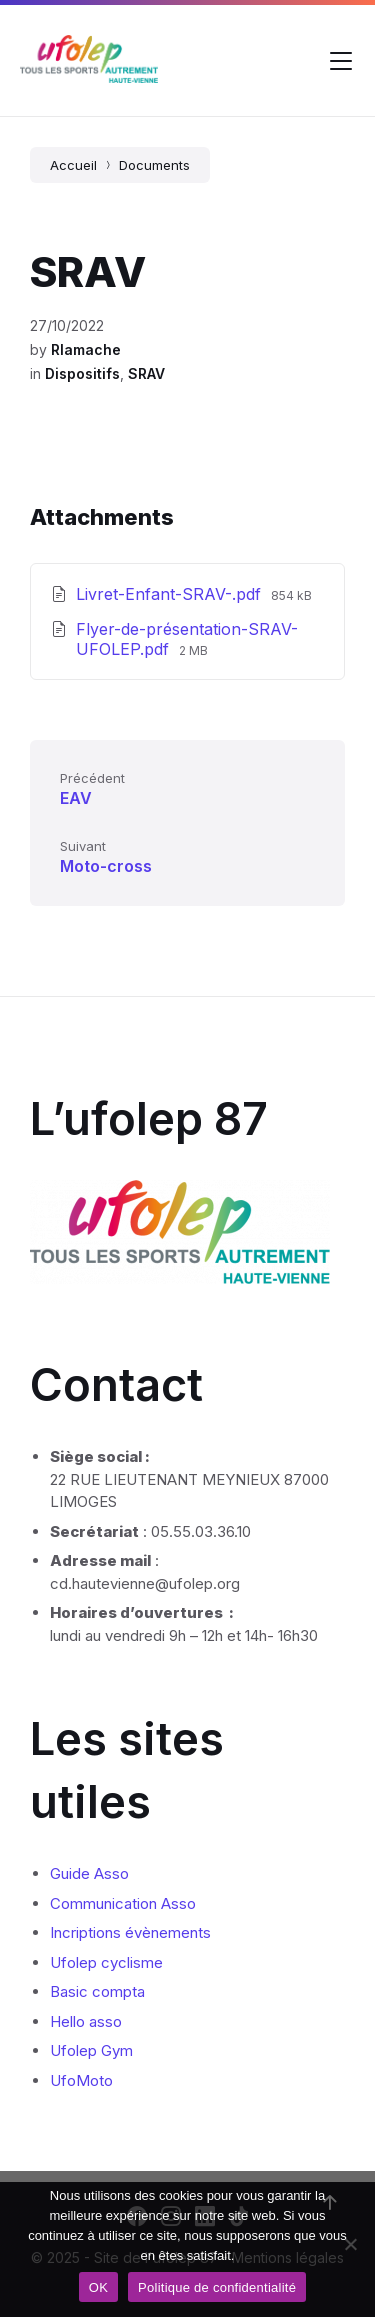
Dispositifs (82, 373)
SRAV (146, 373)
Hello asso (86, 2021)
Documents (154, 165)
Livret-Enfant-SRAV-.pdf (171, 594)
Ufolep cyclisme (106, 1962)
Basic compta (97, 1991)
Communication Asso (123, 1903)
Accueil (73, 165)
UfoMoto (81, 2080)
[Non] (350, 2244)
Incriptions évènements (130, 1932)
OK (98, 2287)
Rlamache (86, 349)
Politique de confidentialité (217, 2287)
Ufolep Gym (91, 2050)
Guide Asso (89, 1873)
